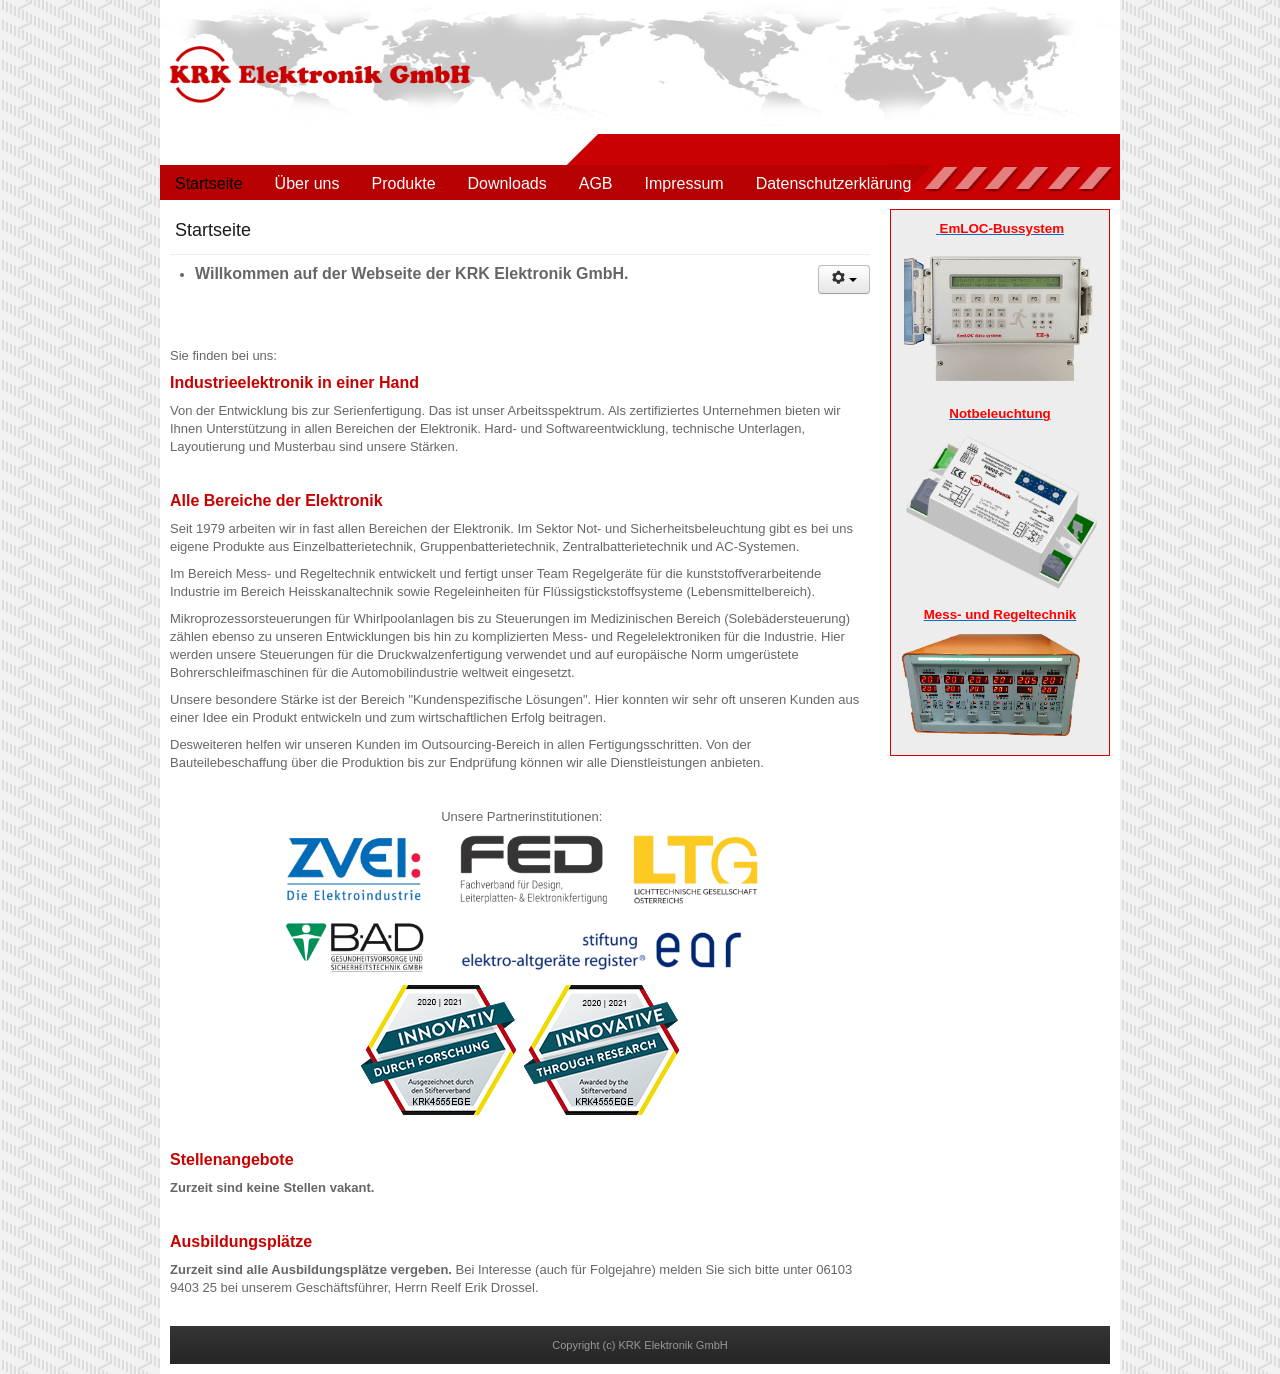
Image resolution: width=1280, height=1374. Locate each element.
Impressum (684, 183)
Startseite (209, 183)
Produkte (404, 183)
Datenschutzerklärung (834, 183)
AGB (596, 183)
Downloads (507, 183)
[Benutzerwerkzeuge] (844, 279)
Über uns (307, 183)
